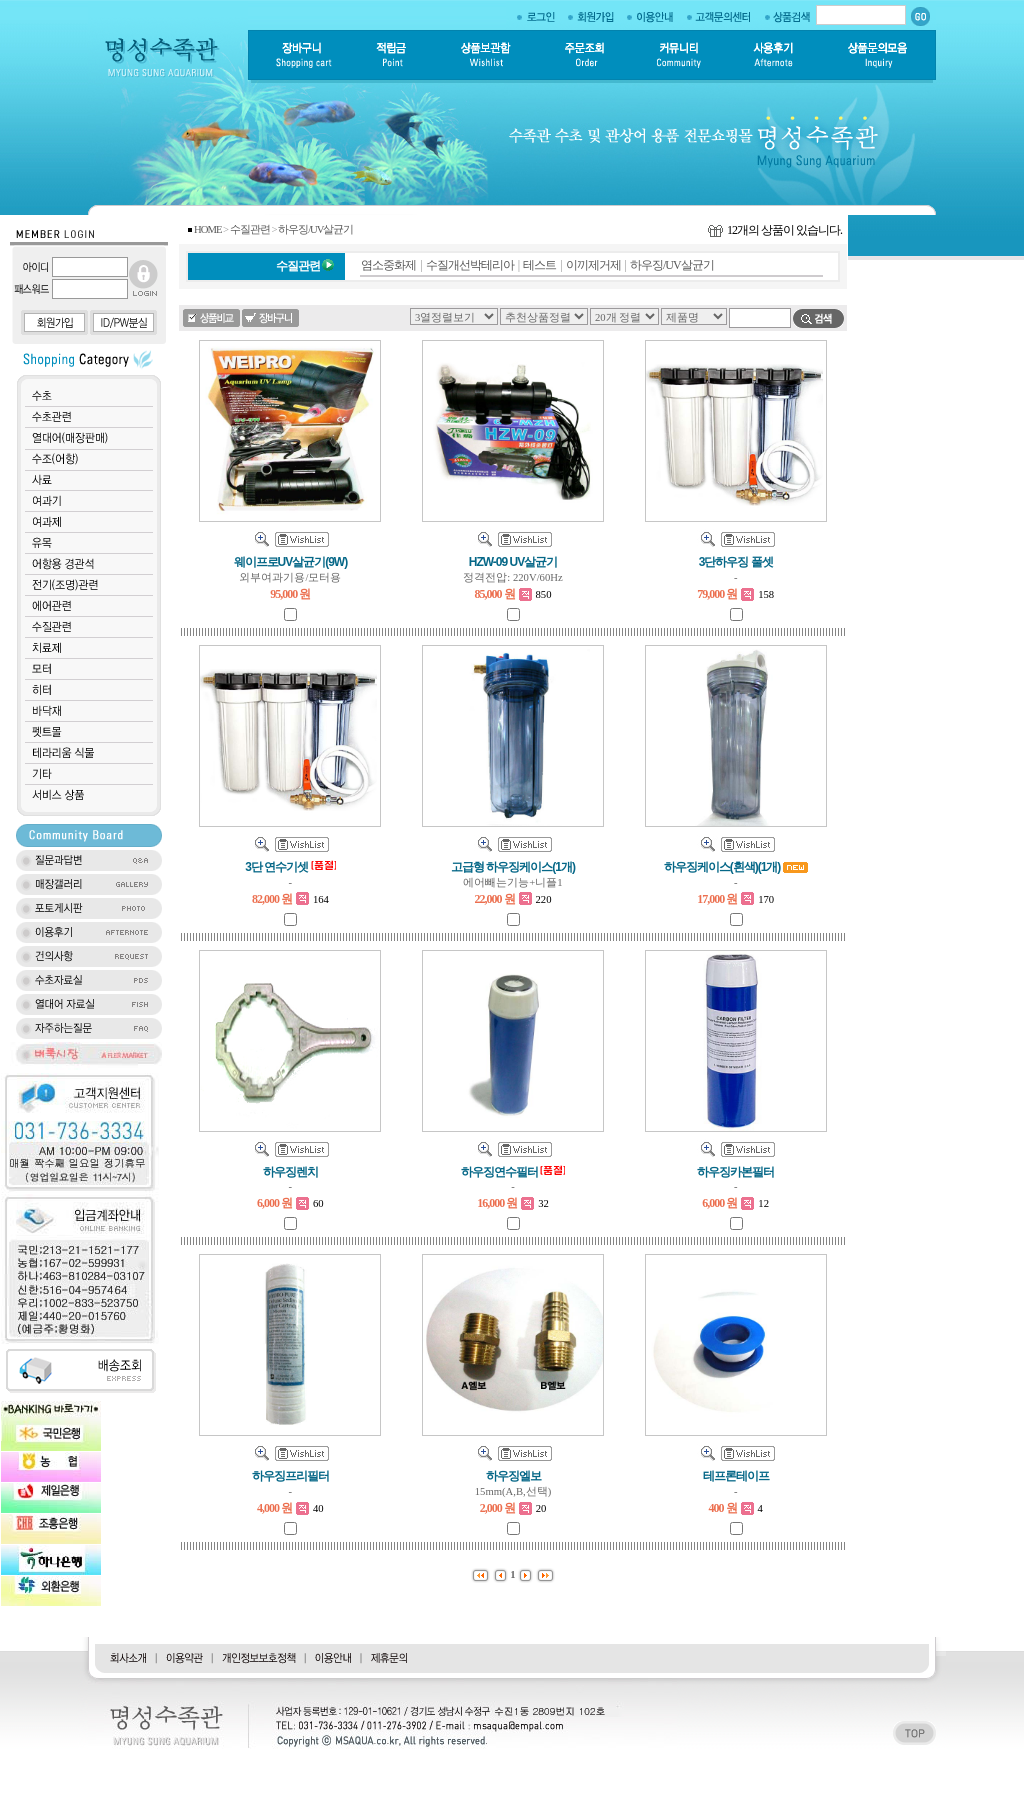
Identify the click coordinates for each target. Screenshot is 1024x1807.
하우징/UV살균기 (315, 229)
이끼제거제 (593, 265)
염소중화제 (388, 265)
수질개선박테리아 (470, 265)
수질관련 (250, 229)
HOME (207, 229)
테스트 (539, 265)
